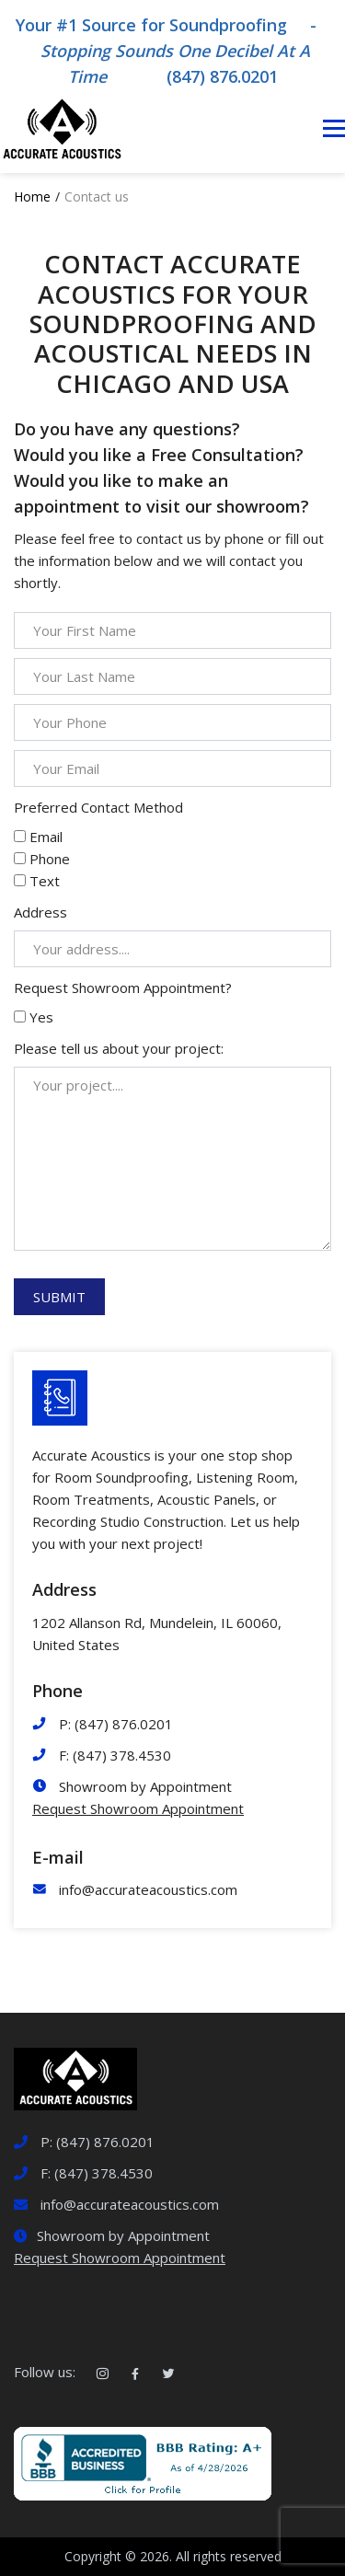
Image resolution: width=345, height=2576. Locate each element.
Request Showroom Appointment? (123, 987)
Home (32, 196)
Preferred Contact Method (98, 807)
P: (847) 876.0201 (116, 1724)
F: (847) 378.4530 (115, 1755)
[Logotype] (61, 128)
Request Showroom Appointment (138, 1808)
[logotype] (75, 2077)
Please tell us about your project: (119, 1048)
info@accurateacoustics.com (148, 1889)
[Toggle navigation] (334, 129)
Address (40, 912)
